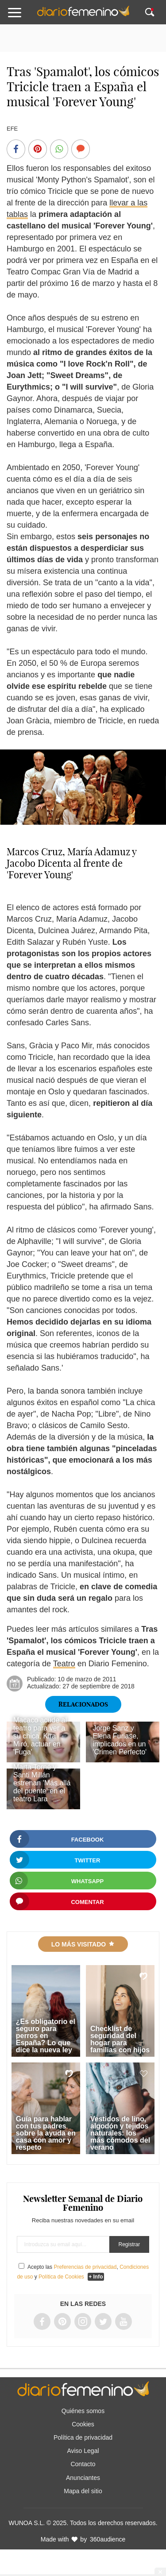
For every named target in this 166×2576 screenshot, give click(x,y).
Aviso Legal (83, 2450)
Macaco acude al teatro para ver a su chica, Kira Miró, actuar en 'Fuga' (40, 1736)
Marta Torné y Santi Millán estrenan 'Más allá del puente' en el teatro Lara (41, 1783)
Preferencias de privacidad (85, 2267)
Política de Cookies (61, 2277)
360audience (107, 2539)
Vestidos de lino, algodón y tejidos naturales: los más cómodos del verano (120, 2133)
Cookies (83, 2424)
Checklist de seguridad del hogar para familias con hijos (120, 2039)
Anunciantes (83, 2477)
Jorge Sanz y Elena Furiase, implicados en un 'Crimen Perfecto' (120, 1740)
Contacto (82, 2464)
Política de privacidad (83, 2437)
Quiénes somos (83, 2410)
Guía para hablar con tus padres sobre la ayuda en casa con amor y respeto (46, 2133)
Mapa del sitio (83, 2491)
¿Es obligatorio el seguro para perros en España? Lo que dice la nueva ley (45, 2036)
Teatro (64, 1663)
